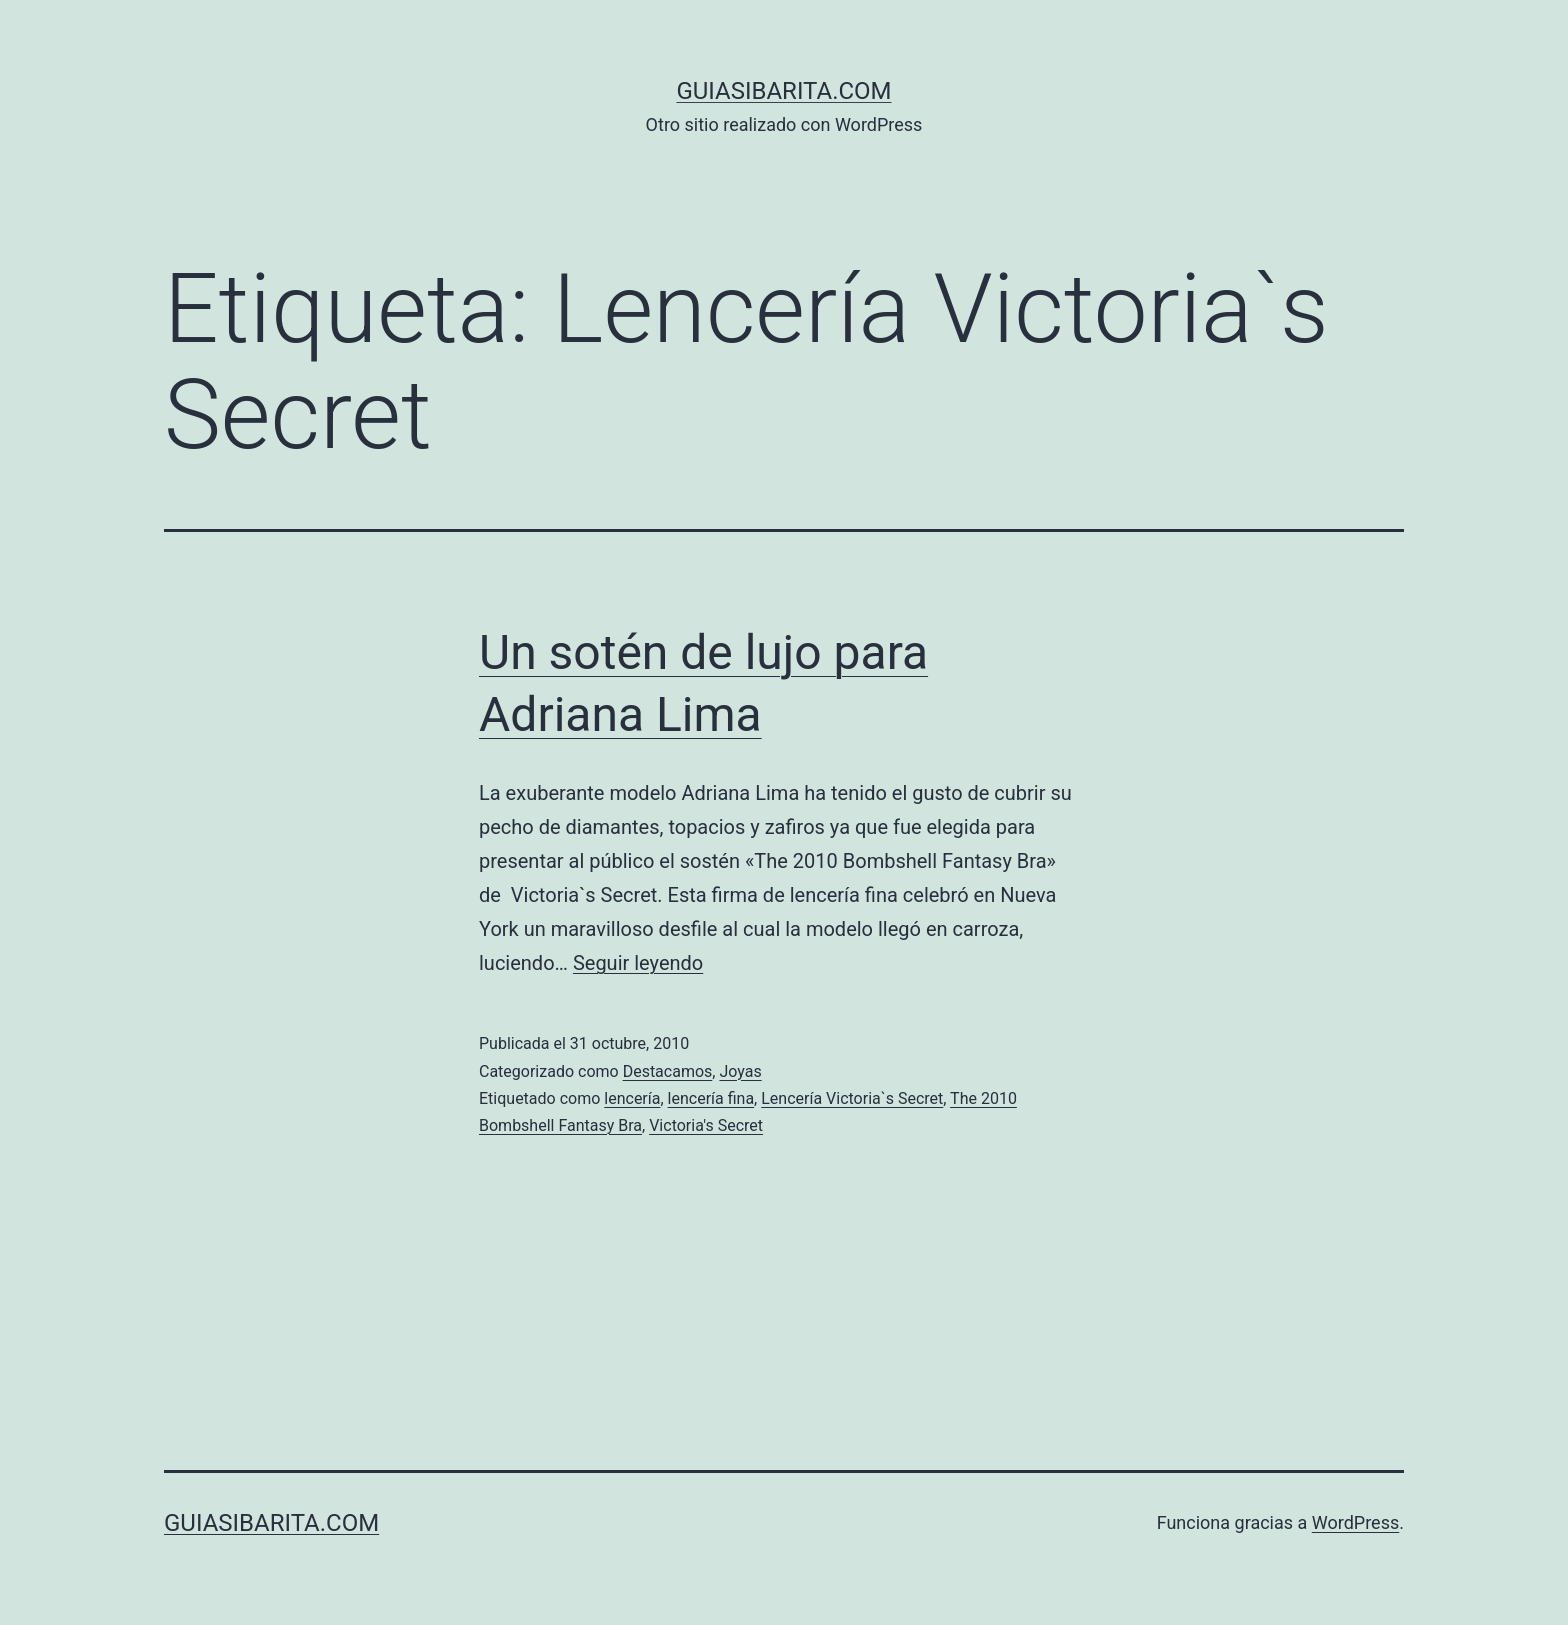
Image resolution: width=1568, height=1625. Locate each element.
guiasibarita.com (783, 91)
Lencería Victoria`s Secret (852, 1098)
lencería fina (711, 1098)
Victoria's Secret (706, 1125)
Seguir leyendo (638, 963)
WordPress (1355, 1522)
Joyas (740, 1071)
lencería (632, 1098)
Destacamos (668, 1071)
